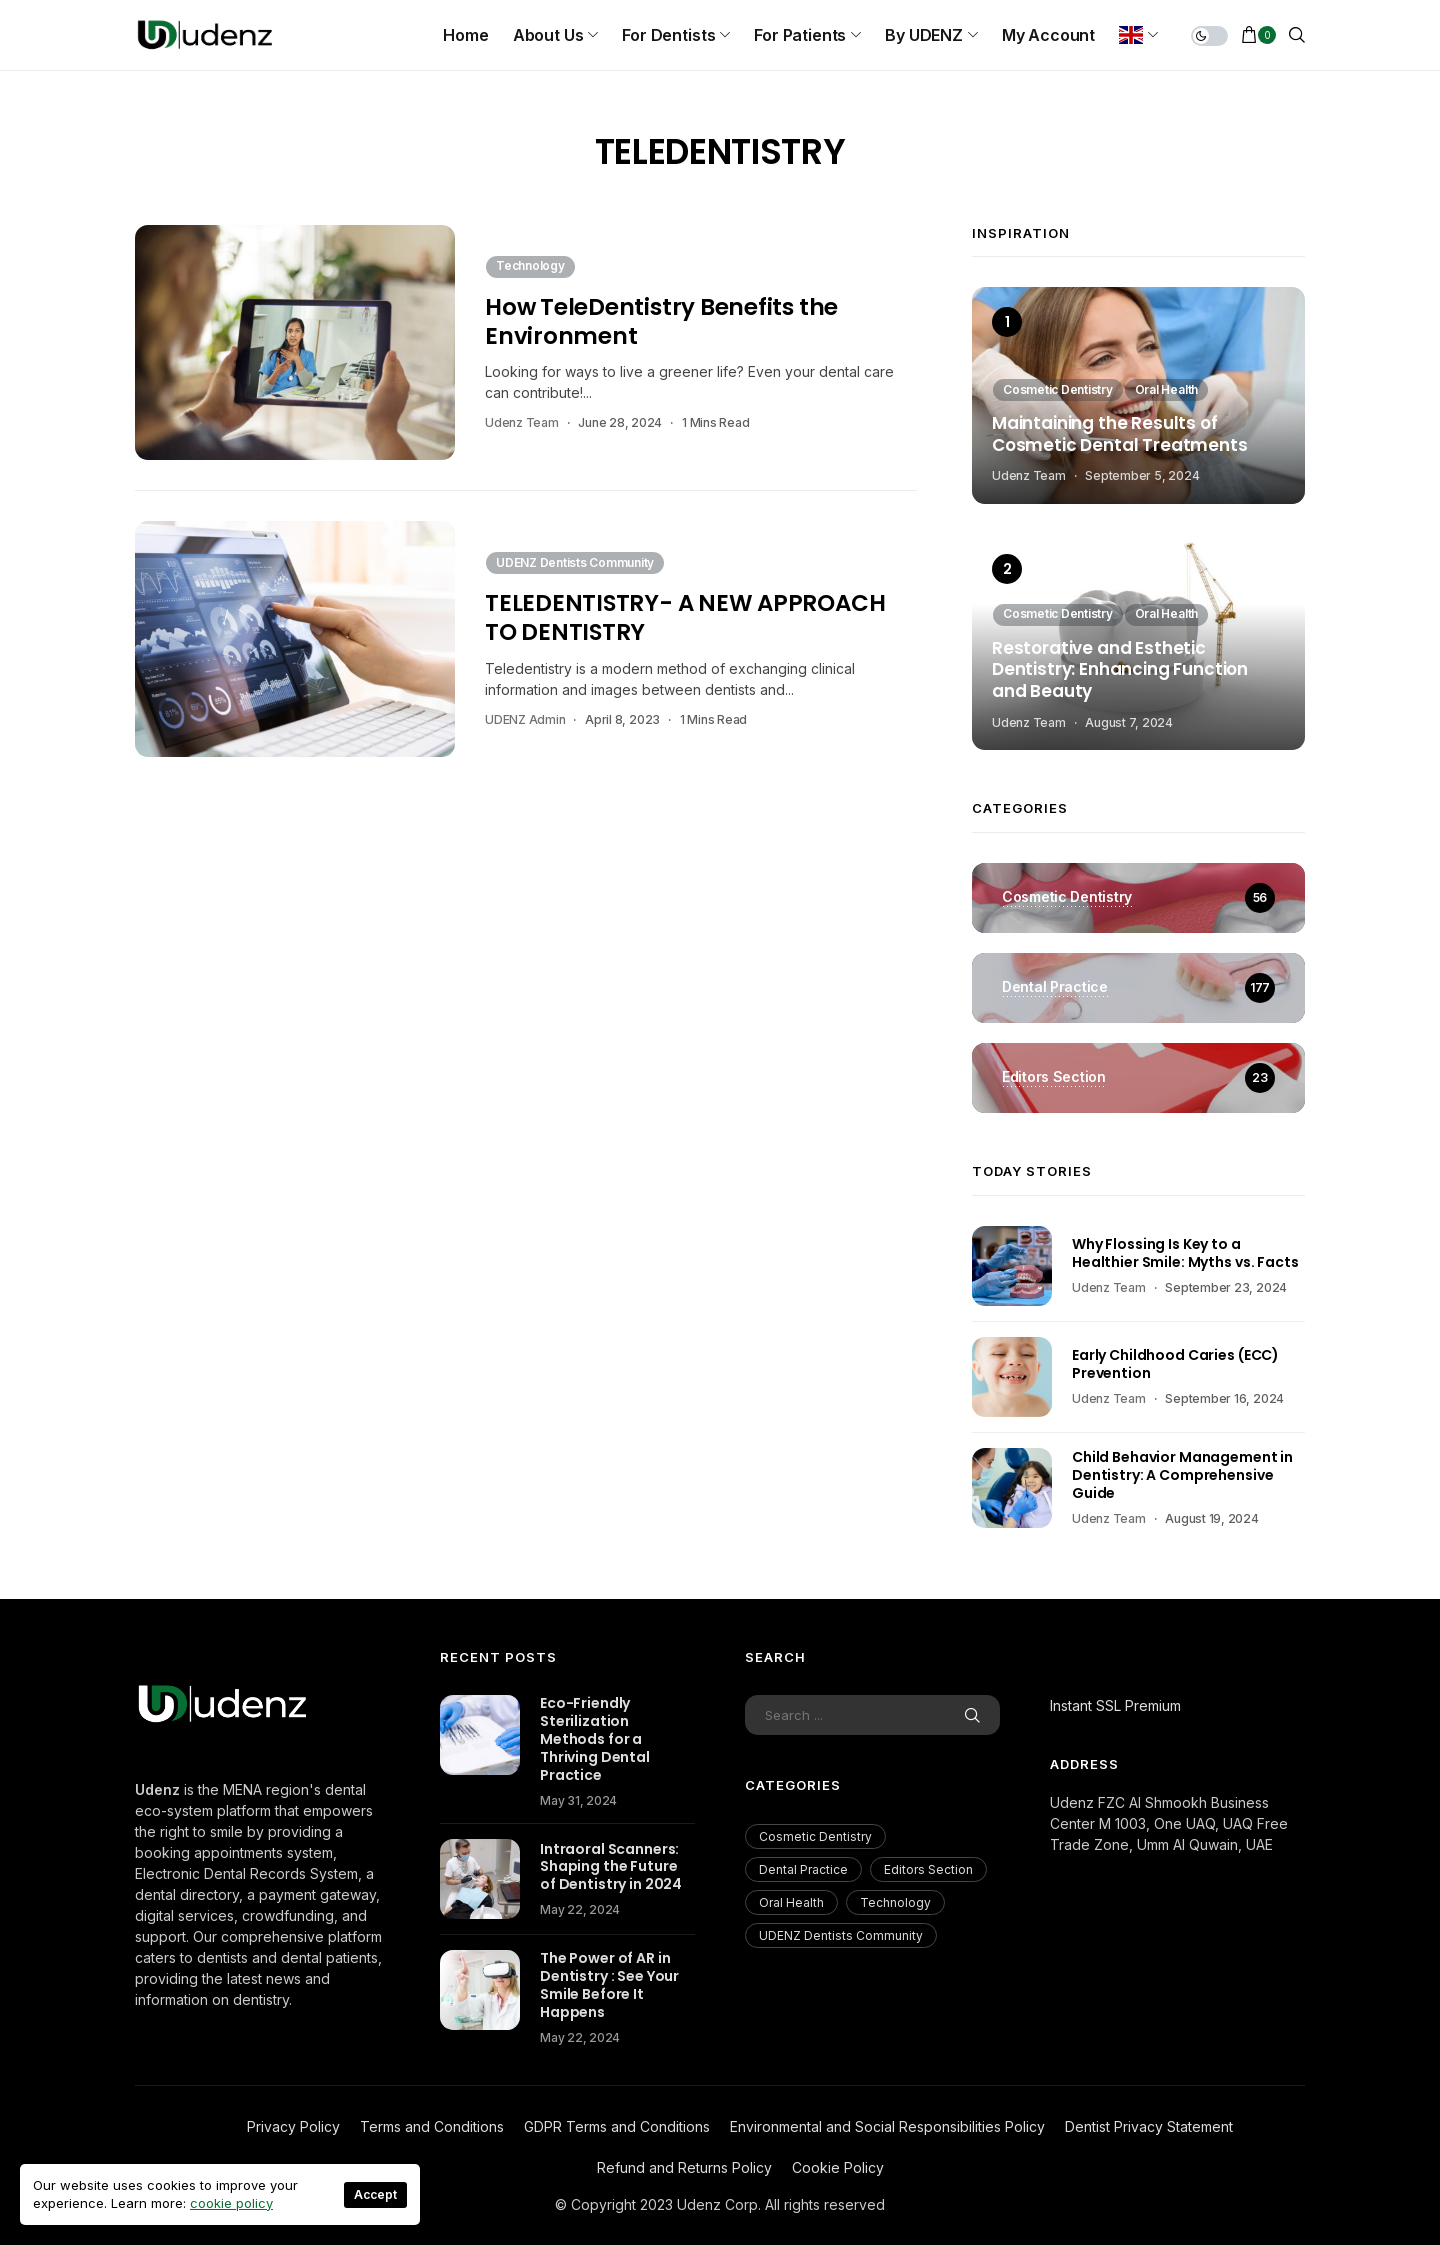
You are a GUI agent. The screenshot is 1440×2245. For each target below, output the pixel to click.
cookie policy (231, 2203)
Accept (375, 2194)
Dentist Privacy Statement (1149, 2126)
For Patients (800, 35)
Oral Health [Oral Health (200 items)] (791, 1902)
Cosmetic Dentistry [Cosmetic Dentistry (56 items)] (815, 1836)
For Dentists (668, 35)
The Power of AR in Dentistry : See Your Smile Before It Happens (609, 1985)
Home (465, 35)
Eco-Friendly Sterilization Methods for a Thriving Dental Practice (595, 1739)
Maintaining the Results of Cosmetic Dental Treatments (1120, 435)
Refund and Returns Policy (684, 2167)
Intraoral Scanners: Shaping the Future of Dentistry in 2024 (611, 1867)
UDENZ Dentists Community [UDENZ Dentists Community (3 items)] (841, 1935)
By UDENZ (924, 35)
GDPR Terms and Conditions (617, 2126)
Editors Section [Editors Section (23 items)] (928, 1869)
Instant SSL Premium (1115, 1705)
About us (548, 35)
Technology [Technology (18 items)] (895, 1902)
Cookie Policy (838, 2167)
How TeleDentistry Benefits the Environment (661, 321)
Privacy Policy (293, 2126)
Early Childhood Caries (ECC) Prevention (1175, 1364)
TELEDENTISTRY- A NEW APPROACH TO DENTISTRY (685, 617)
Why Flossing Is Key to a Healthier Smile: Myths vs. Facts (1185, 1253)
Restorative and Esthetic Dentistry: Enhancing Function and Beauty (1120, 670)
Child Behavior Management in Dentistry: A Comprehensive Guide (1182, 1475)
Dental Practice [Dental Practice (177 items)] (803, 1869)
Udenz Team (522, 422)
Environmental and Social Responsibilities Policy (887, 2126)
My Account (1048, 35)
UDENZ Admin (525, 719)
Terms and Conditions (432, 2126)
